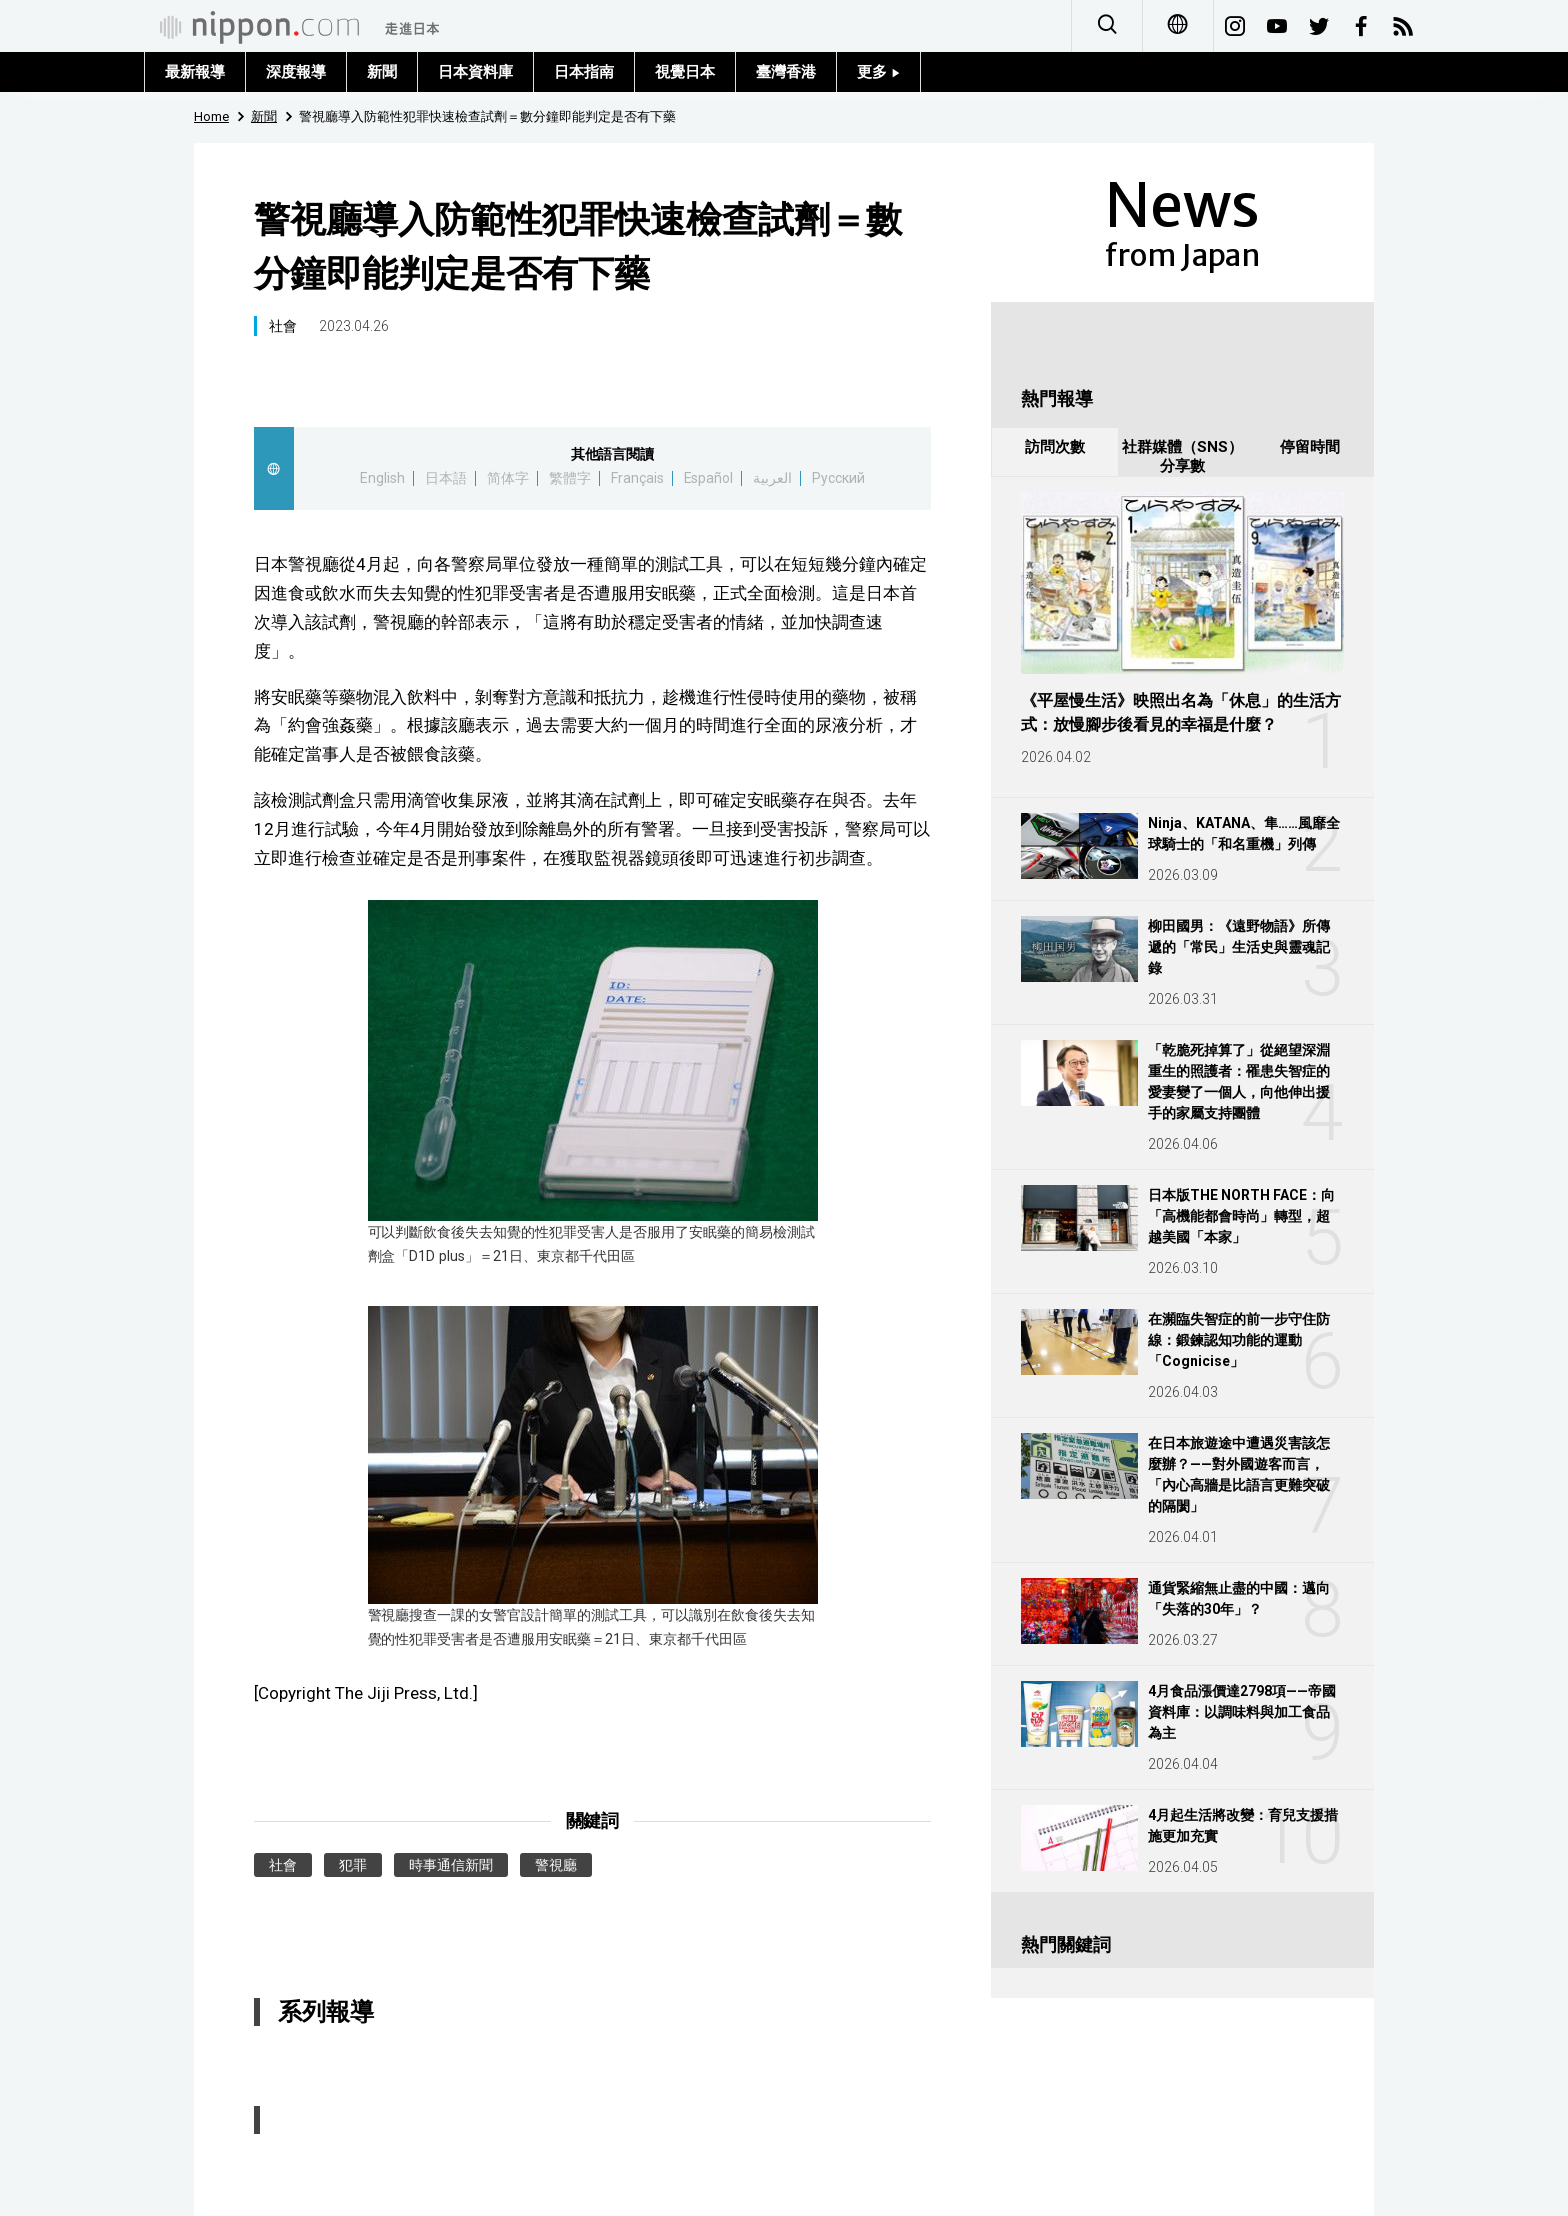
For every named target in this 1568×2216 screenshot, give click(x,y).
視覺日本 (685, 72)
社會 (283, 326)
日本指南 (584, 72)
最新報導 (195, 72)
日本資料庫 (475, 72)
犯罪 (353, 1865)
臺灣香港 (786, 72)
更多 (878, 72)
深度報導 (296, 72)
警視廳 (556, 1865)
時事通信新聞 (451, 1865)
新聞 (382, 72)
